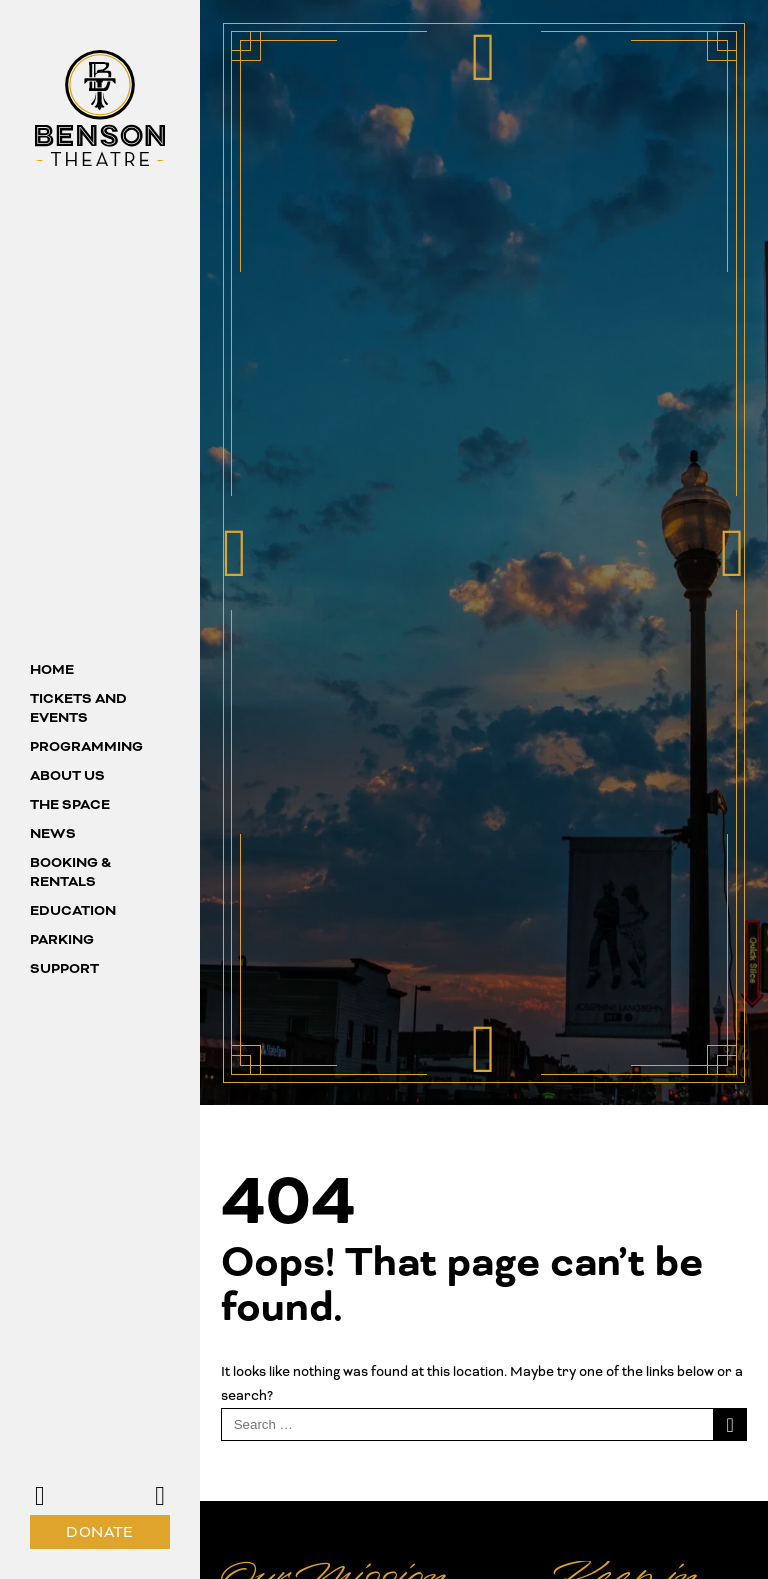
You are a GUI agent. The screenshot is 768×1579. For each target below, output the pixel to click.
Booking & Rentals (70, 872)
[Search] (731, 1424)
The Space (70, 804)
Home (52, 669)
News (53, 833)
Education (73, 910)
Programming (86, 746)
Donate (100, 1532)
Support (64, 968)
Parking (62, 939)
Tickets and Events (78, 708)
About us (67, 775)
